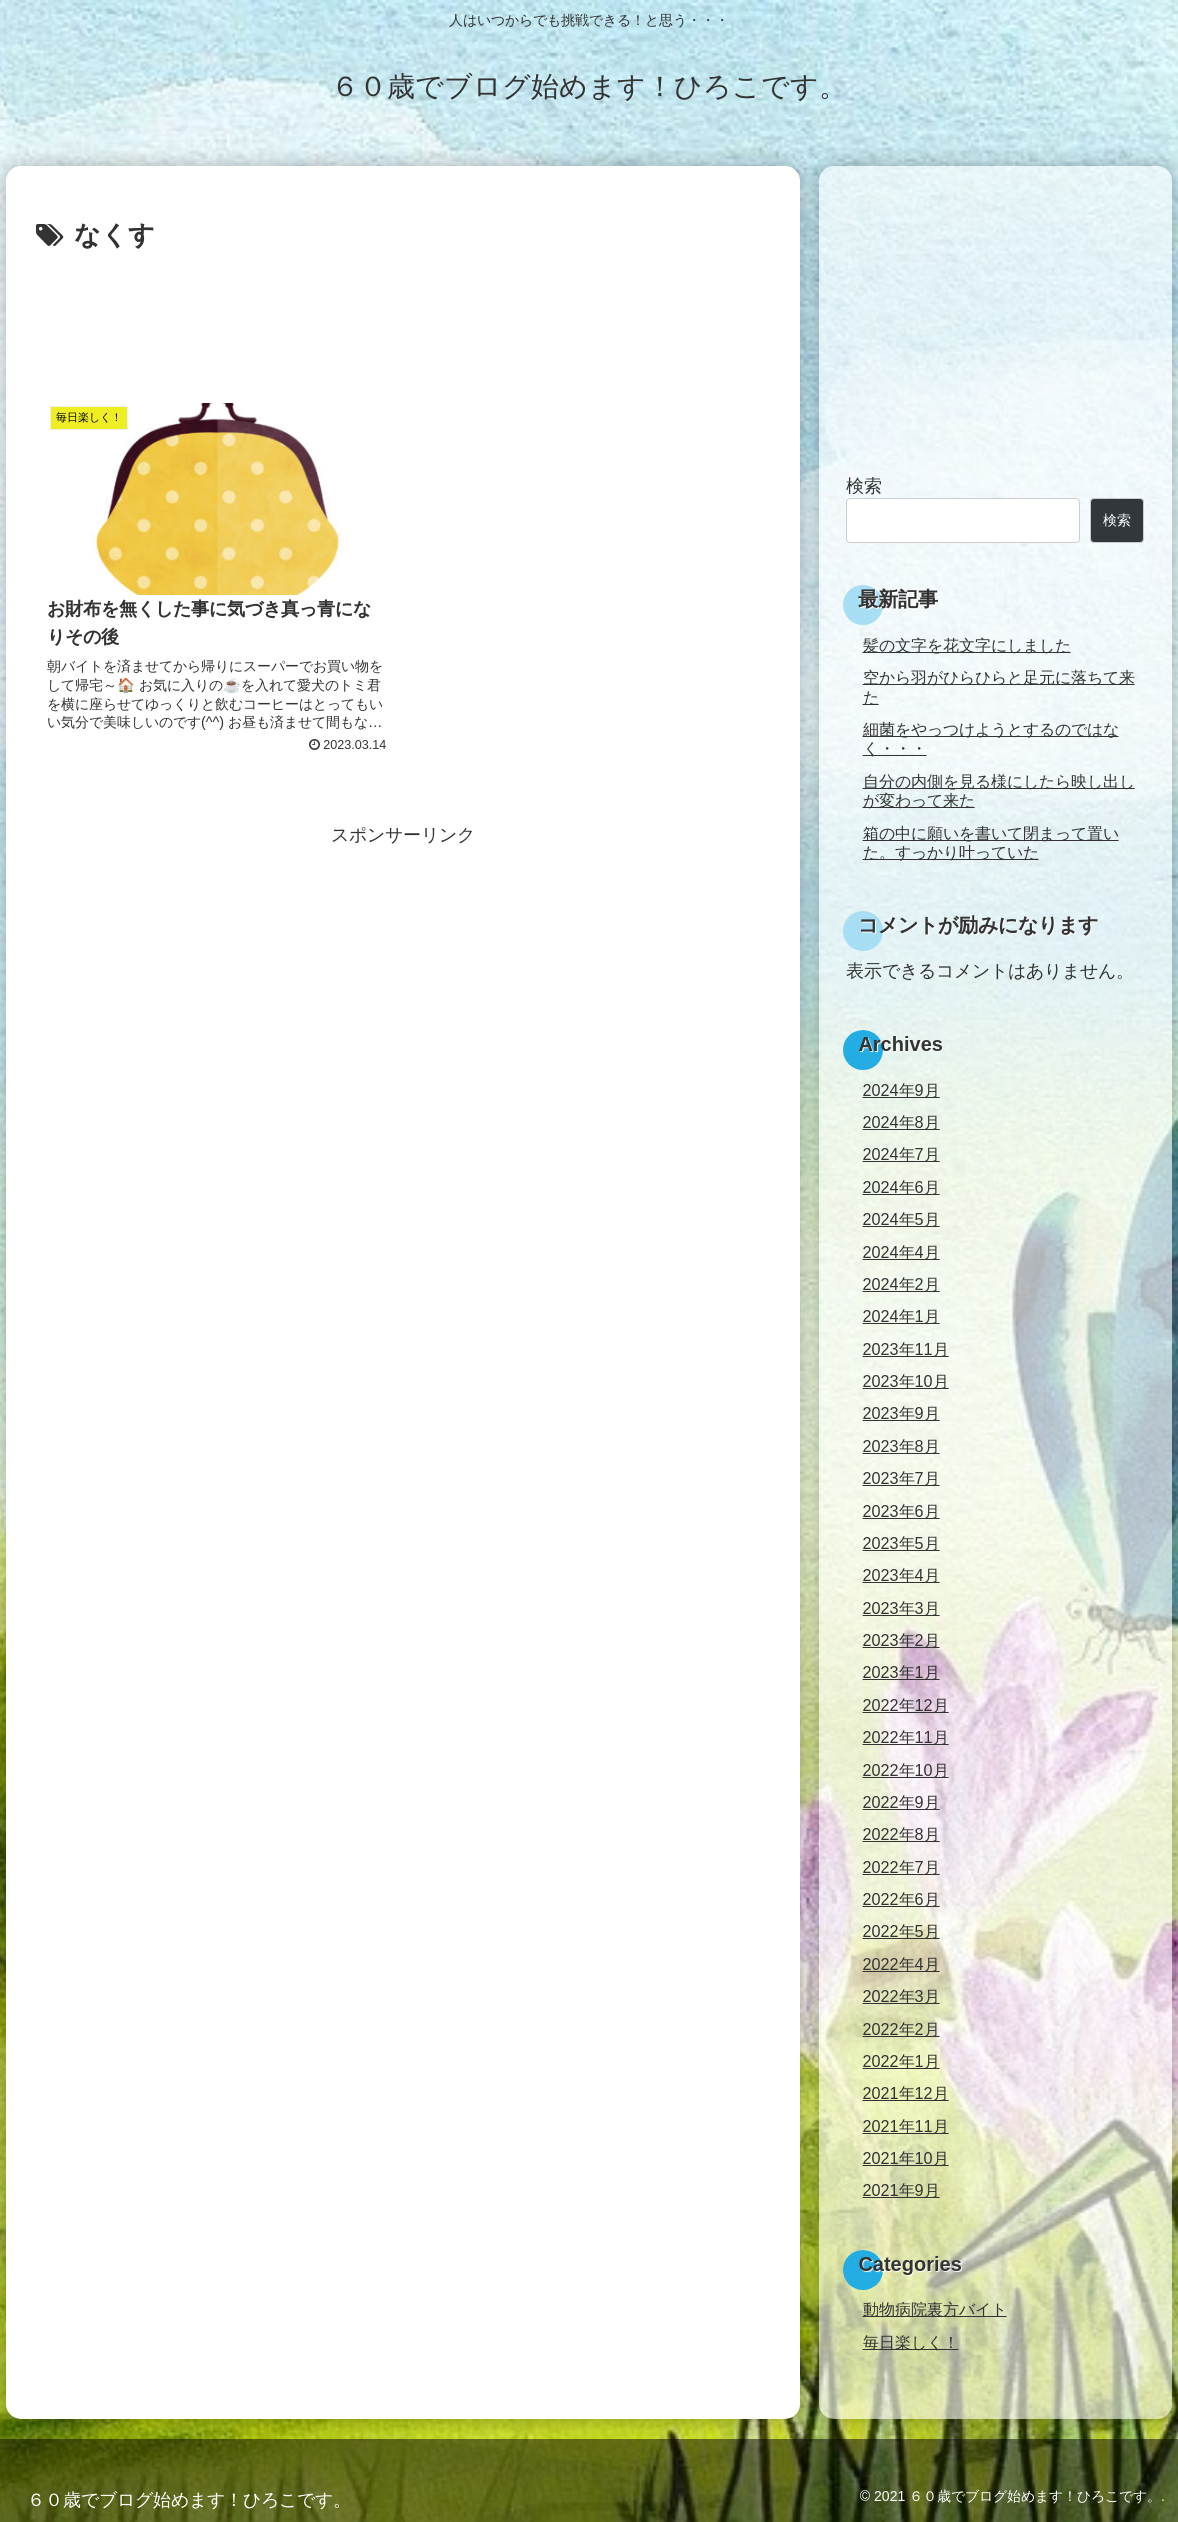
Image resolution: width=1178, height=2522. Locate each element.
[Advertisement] (403, 314)
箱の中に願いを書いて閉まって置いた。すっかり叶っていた (991, 842)
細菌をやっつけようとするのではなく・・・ (991, 738)
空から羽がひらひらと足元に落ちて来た (999, 686)
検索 (864, 486)
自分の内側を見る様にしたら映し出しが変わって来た (999, 790)
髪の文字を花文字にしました (967, 645)
